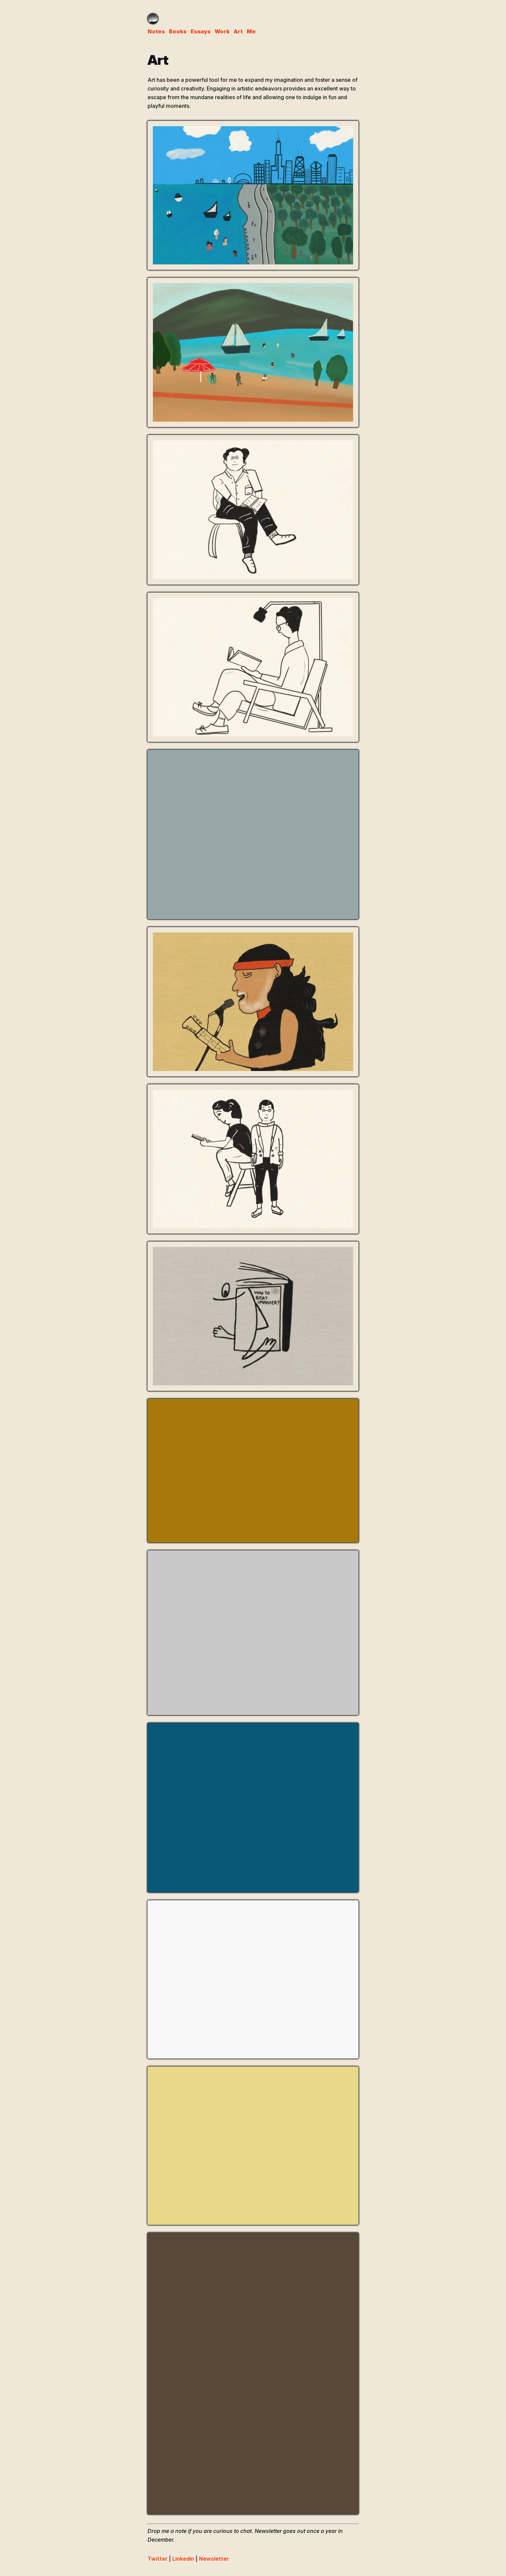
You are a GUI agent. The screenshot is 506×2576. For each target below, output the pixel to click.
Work (222, 31)
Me (251, 31)
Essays (201, 31)
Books (178, 31)
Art (238, 31)
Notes (156, 31)
